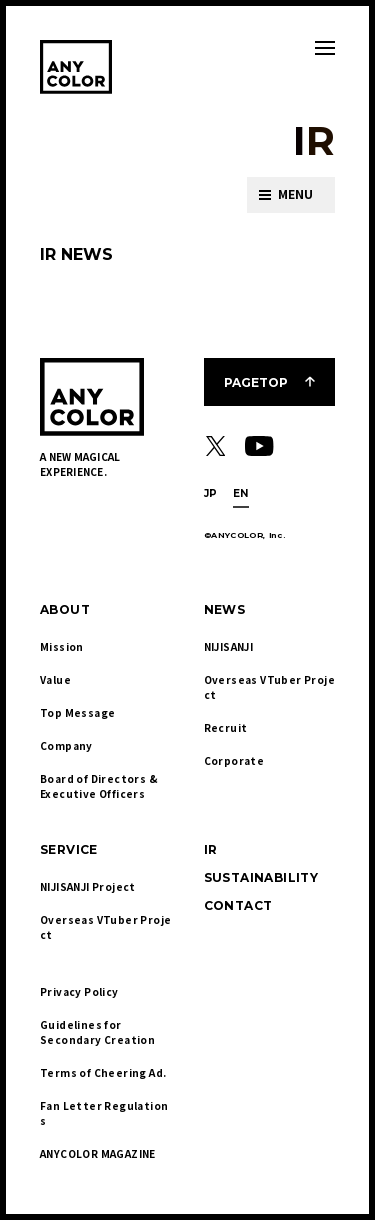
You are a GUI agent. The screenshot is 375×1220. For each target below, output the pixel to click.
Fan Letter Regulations (104, 1113)
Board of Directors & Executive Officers (100, 786)
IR (211, 849)
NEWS (225, 609)
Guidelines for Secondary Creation (97, 1032)
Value (55, 679)
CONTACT (238, 905)
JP (211, 493)
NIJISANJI (229, 646)
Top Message (77, 712)
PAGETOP (256, 382)
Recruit (226, 727)
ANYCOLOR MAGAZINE (98, 1153)
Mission (62, 646)
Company (66, 745)
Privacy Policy (79, 991)
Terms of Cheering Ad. (103, 1072)
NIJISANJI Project (88, 886)
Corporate (234, 760)
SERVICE (69, 849)
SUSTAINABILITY (261, 877)
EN (241, 493)
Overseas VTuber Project (269, 687)
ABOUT (65, 609)
